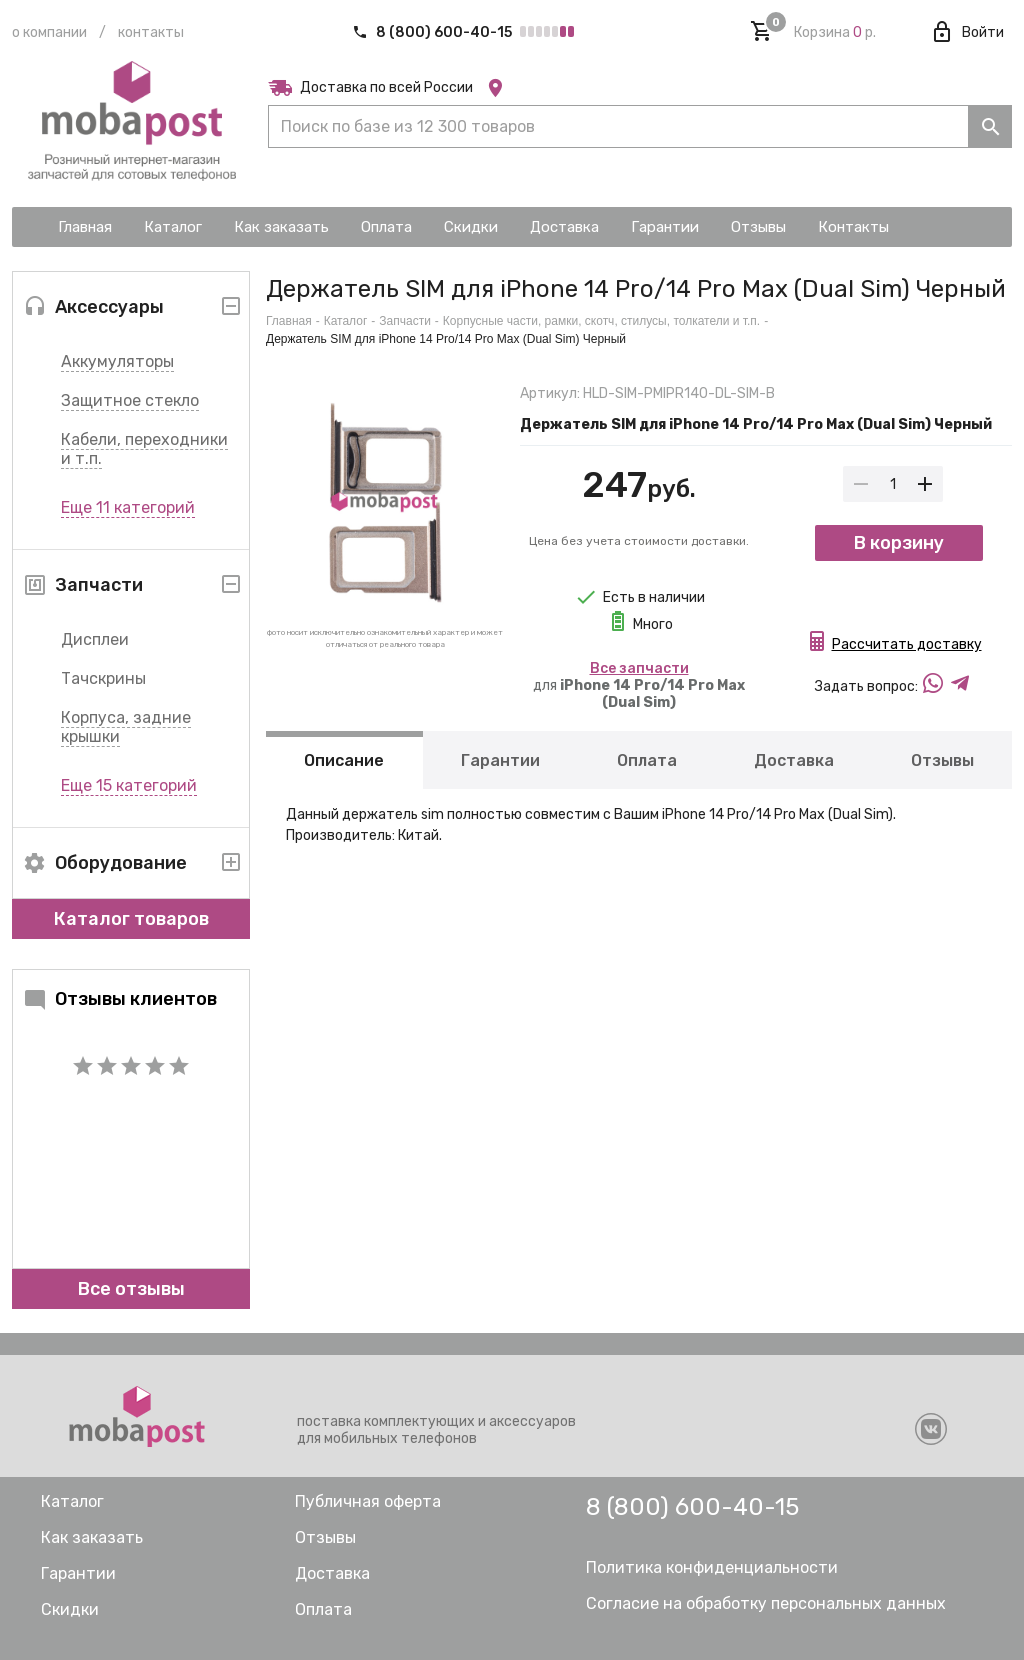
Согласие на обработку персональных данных (766, 1603)
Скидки (70, 1609)
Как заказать (92, 1537)
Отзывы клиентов (120, 999)
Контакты (151, 32)
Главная (289, 321)
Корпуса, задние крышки (126, 727)
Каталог (346, 321)
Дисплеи (95, 639)
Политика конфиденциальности (712, 1567)
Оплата (647, 760)
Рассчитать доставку (907, 644)
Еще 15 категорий (129, 785)
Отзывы (942, 760)
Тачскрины (103, 678)
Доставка (794, 760)
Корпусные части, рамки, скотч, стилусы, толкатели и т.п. (601, 321)
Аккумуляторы (117, 361)
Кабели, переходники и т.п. (144, 449)
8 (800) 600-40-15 (433, 32)
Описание (344, 760)
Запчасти (405, 321)
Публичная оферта (368, 1501)
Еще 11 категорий (128, 507)
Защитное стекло (130, 400)
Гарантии (500, 760)
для (639, 685)
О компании (49, 32)
